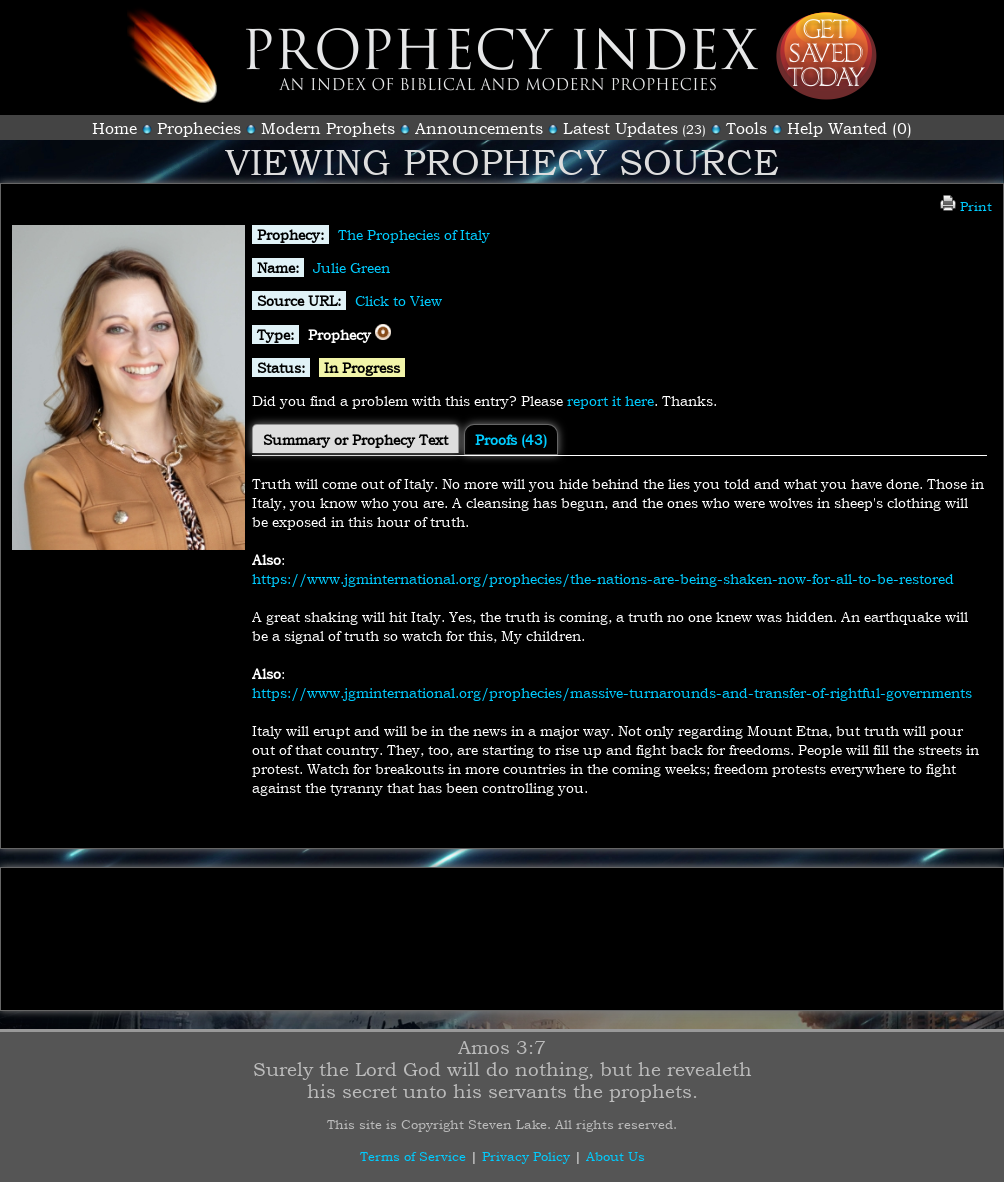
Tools (746, 128)
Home (114, 128)
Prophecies (199, 128)
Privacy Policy (526, 1156)
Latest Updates (620, 128)
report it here (610, 400)
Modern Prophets (328, 128)
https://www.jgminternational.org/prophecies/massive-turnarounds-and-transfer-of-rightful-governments (612, 692)
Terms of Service (413, 1156)
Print (966, 206)
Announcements (479, 128)
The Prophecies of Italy (414, 234)
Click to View (398, 300)
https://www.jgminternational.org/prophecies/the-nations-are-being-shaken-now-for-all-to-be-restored (603, 578)
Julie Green (351, 267)
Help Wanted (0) (849, 128)
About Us (615, 1156)
